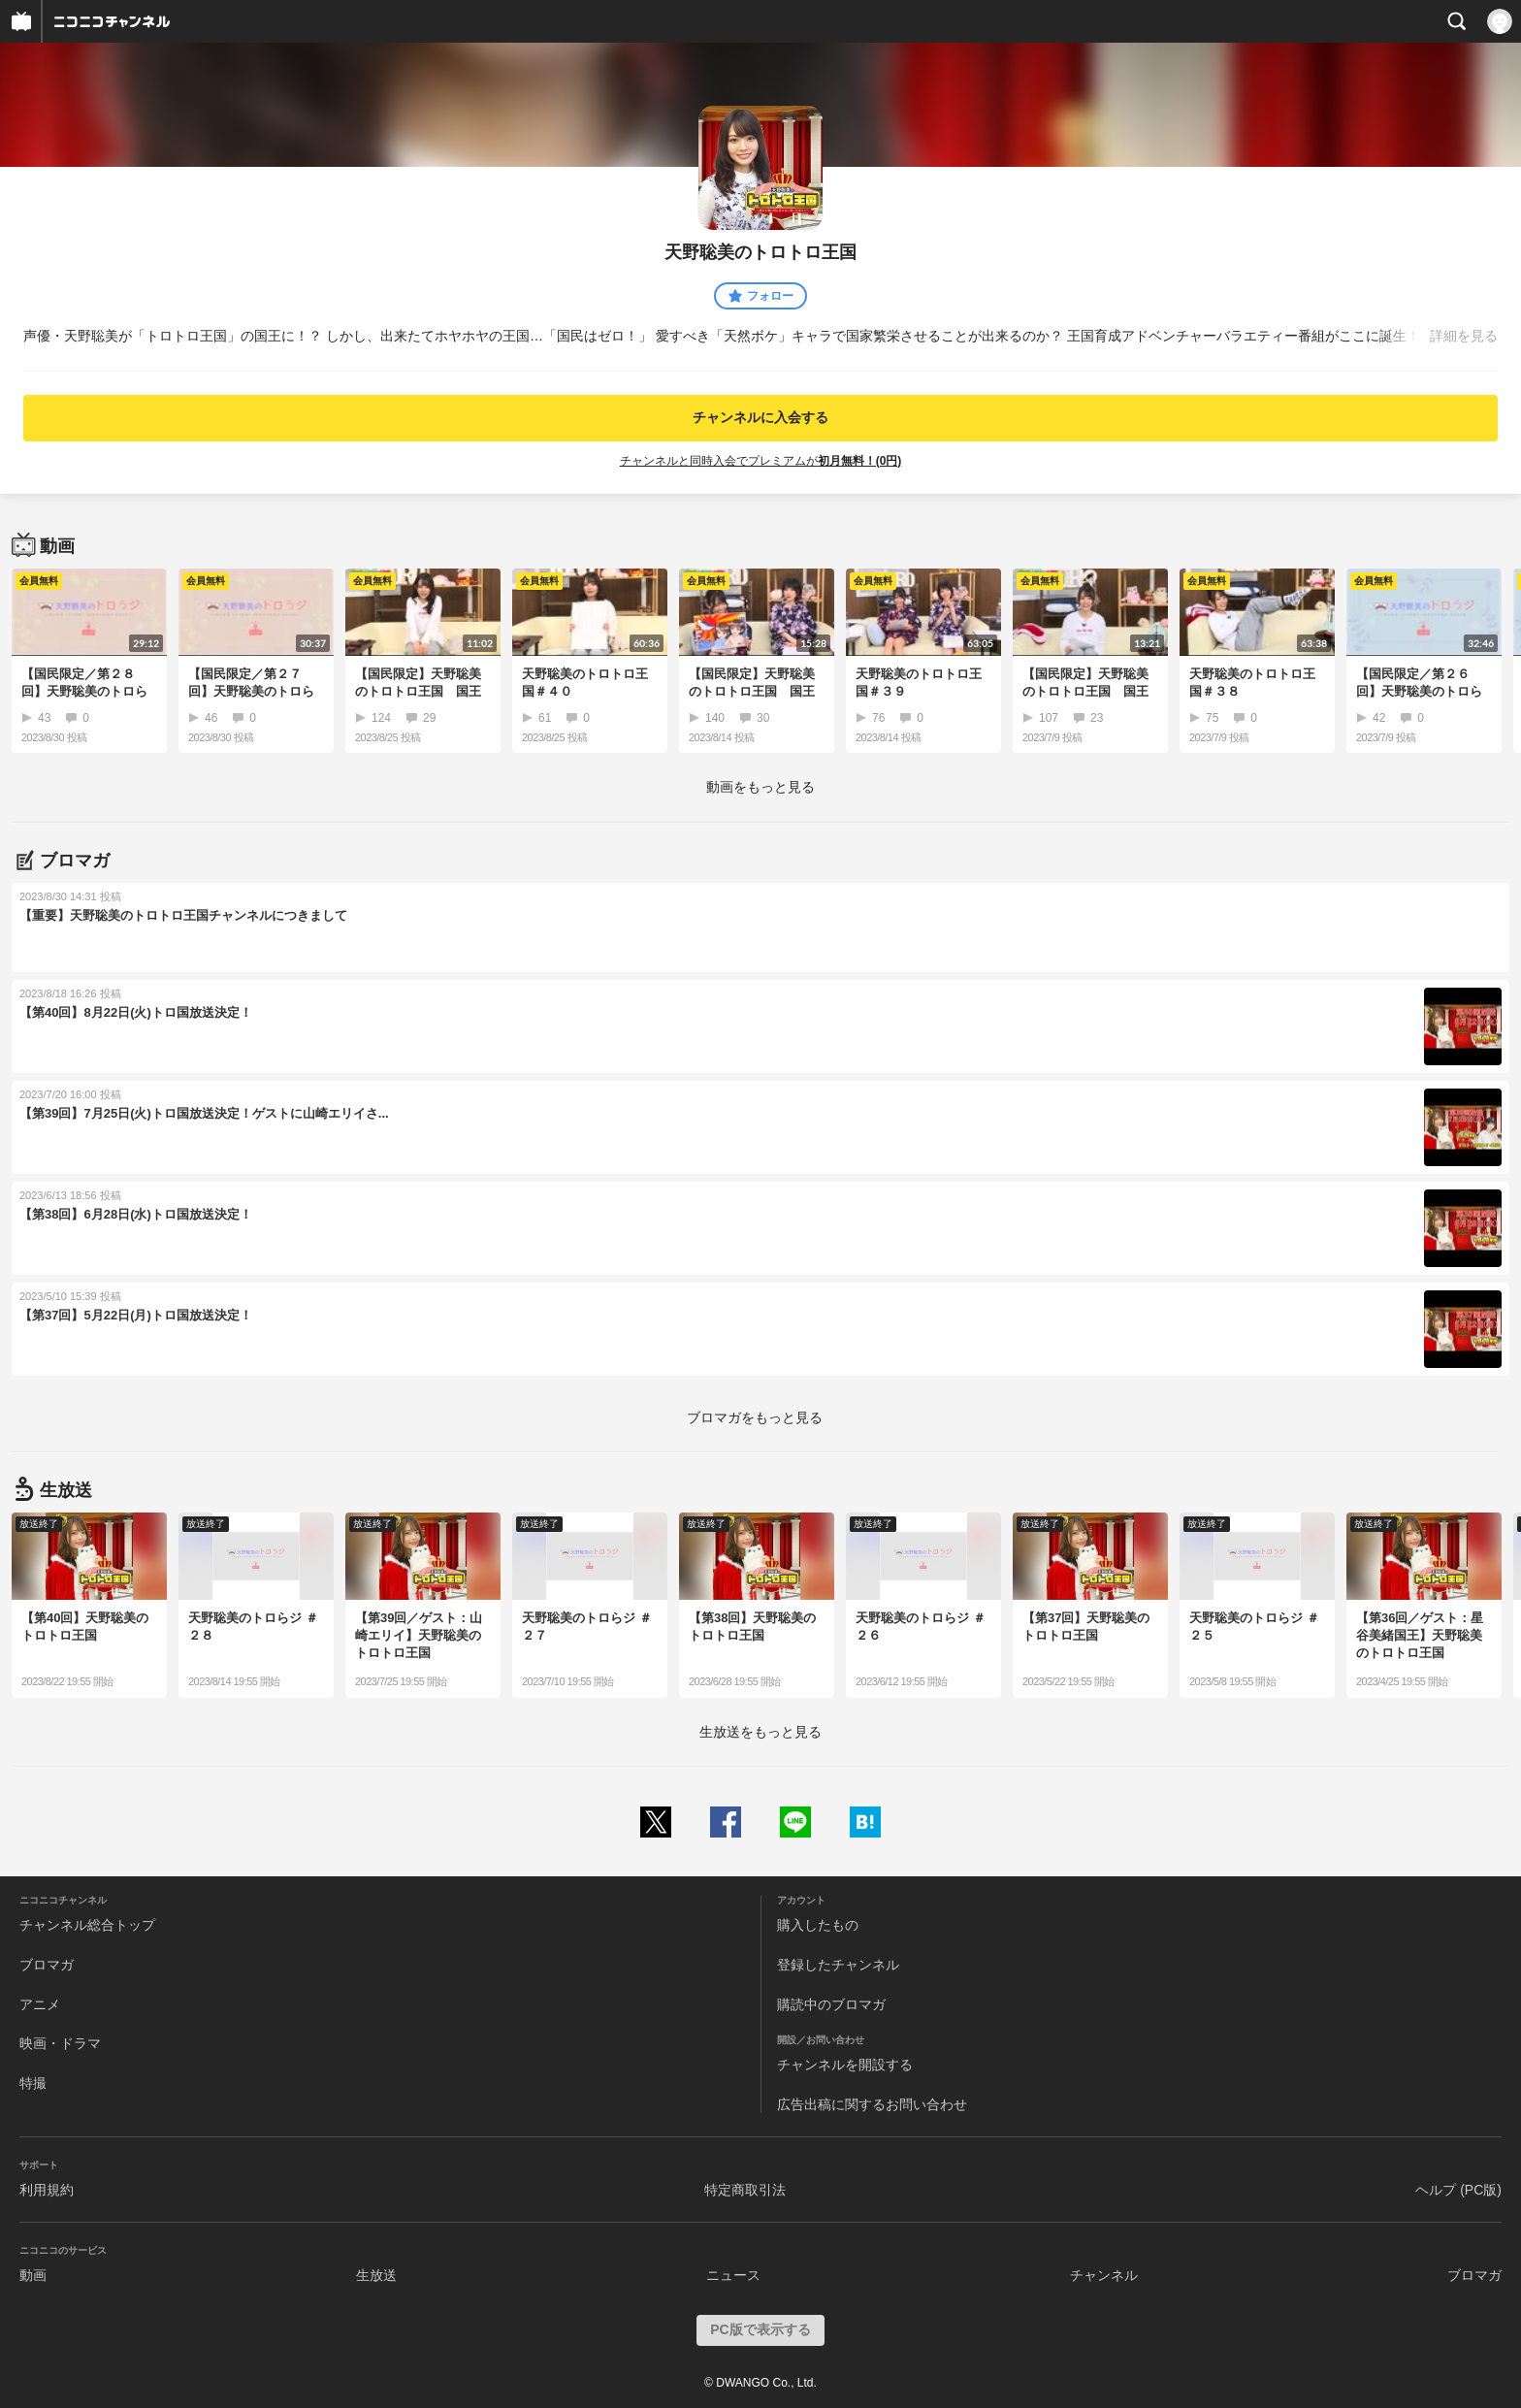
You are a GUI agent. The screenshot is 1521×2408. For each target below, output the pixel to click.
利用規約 (46, 2189)
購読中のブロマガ (831, 2004)
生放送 (376, 2275)
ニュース (733, 2275)
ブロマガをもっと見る (755, 1417)
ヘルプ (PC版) (1458, 2189)
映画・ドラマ (60, 2043)
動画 (33, 2275)
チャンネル (1104, 2275)
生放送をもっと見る (760, 1732)
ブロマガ (46, 1964)
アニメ (39, 2004)
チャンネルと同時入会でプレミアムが (761, 461)
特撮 (33, 2083)
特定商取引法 (745, 2189)
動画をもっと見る (760, 787)
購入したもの (817, 1925)
